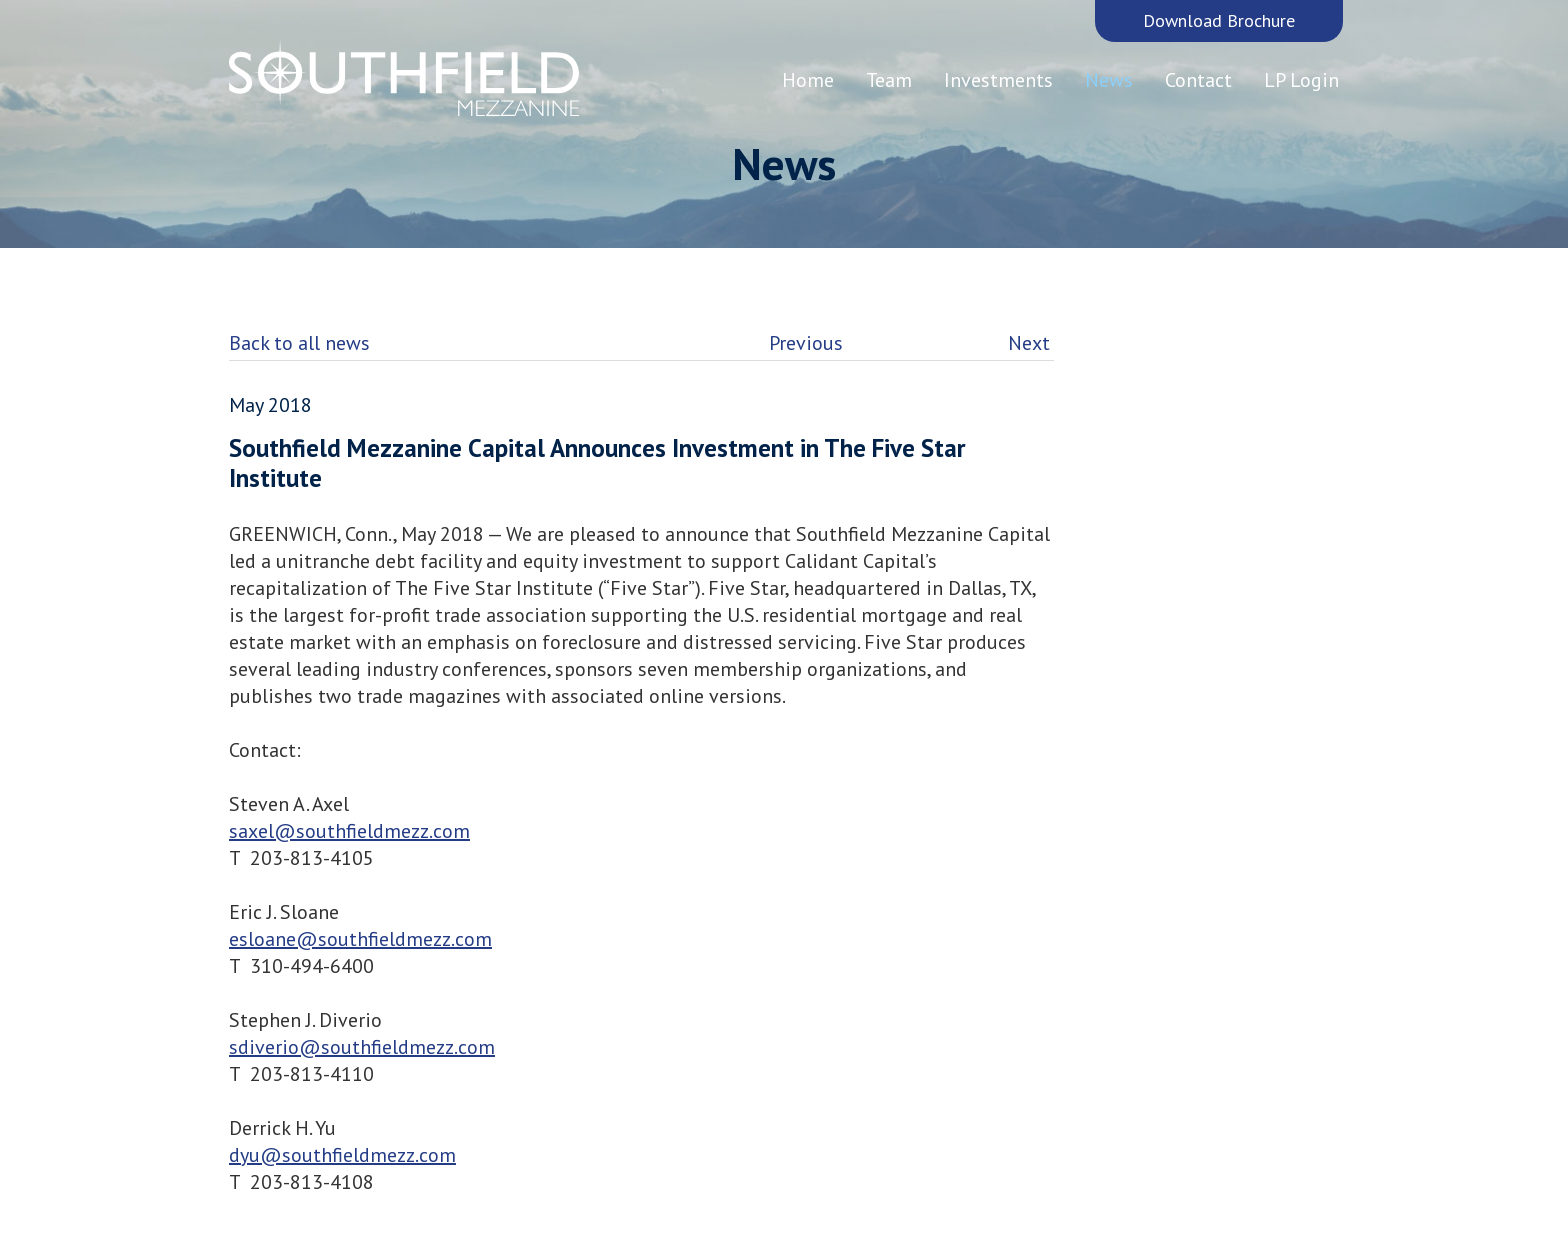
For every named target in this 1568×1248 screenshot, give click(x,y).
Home (808, 80)
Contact (1198, 80)
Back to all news (299, 343)
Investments (998, 80)
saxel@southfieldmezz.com (349, 831)
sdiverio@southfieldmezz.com (362, 1047)
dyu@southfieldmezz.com (342, 1155)
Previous (806, 343)
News (1109, 80)
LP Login (1301, 80)
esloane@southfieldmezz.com (360, 939)
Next (1029, 343)
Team (889, 80)
